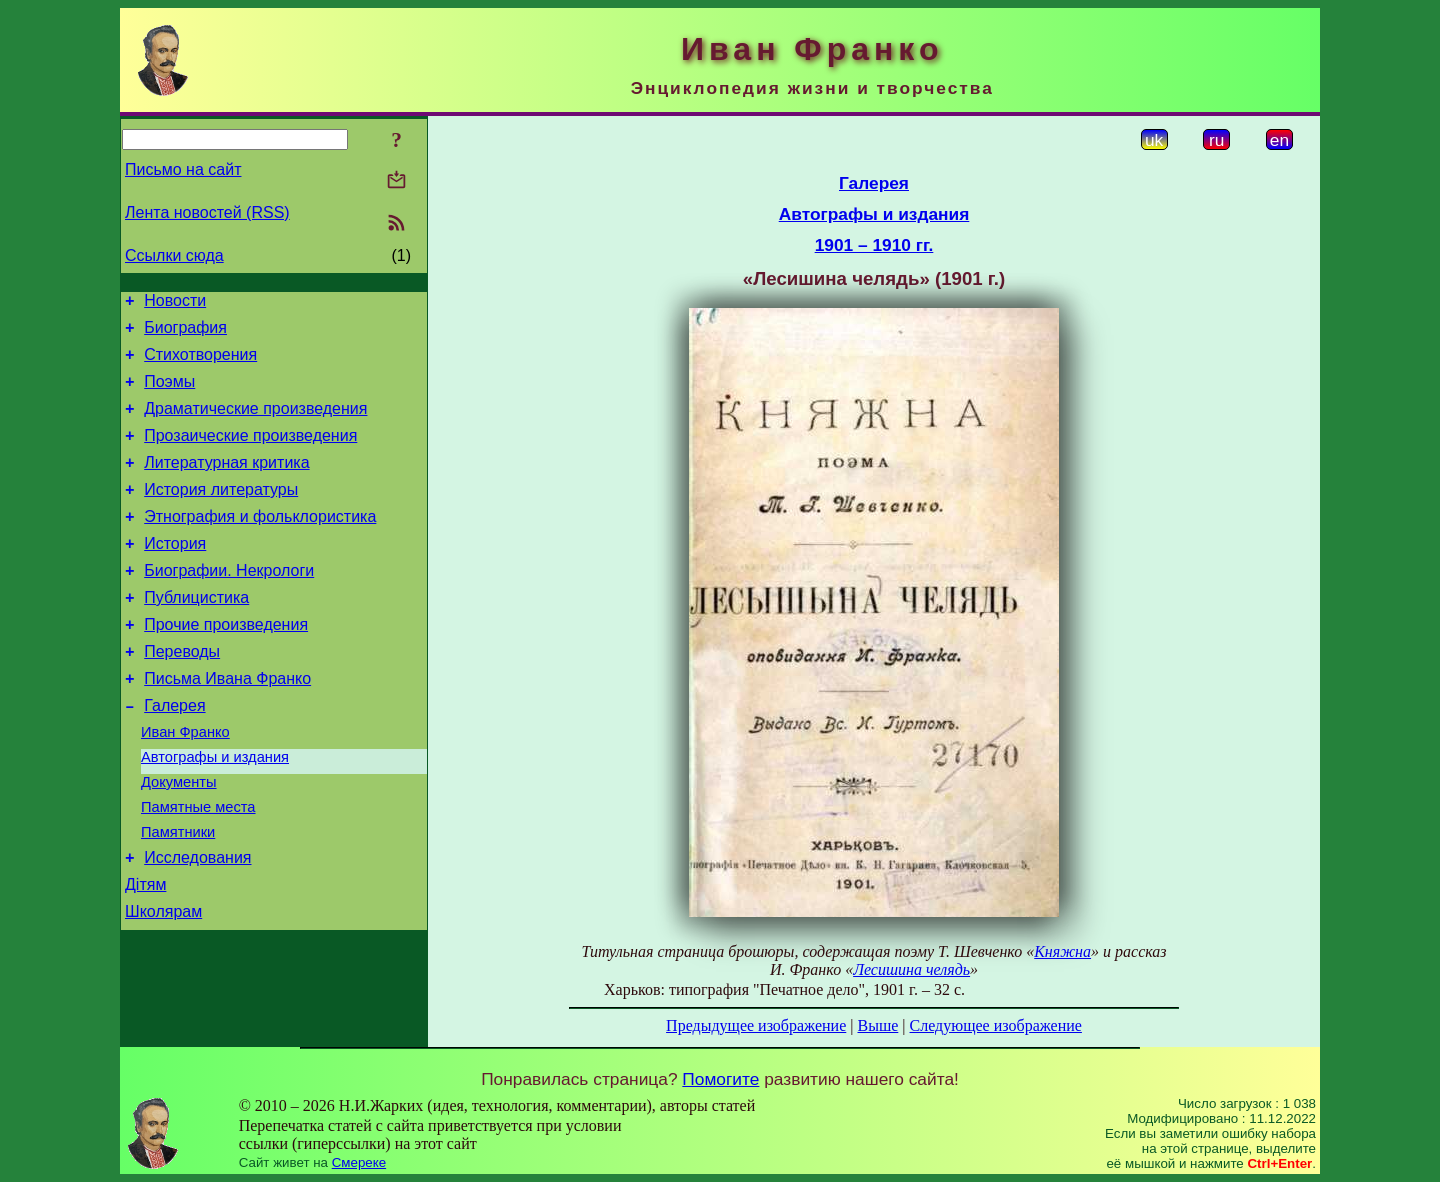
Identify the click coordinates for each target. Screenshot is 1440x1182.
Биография (185, 333)
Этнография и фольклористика (260, 543)
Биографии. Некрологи (229, 603)
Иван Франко (185, 783)
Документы (179, 839)
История (175, 573)
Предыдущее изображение (756, 1025)
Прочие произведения (226, 663)
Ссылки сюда (174, 255)
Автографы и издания (215, 811)
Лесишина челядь (911, 969)
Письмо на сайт (183, 169)
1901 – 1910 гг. (874, 245)
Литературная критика (226, 483)
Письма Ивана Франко (227, 723)
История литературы (221, 513)
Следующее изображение (996, 1025)
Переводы (182, 693)
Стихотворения (200, 363)
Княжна (1062, 951)
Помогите (720, 1079)
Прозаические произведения (250, 453)
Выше (877, 1025)
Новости (175, 303)
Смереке (359, 1162)
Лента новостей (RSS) (207, 212)
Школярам (163, 983)
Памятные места (198, 867)
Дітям (145, 953)
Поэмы (169, 393)
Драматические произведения (255, 423)
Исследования (197, 923)
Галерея (174, 753)
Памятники (178, 895)
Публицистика (196, 633)
